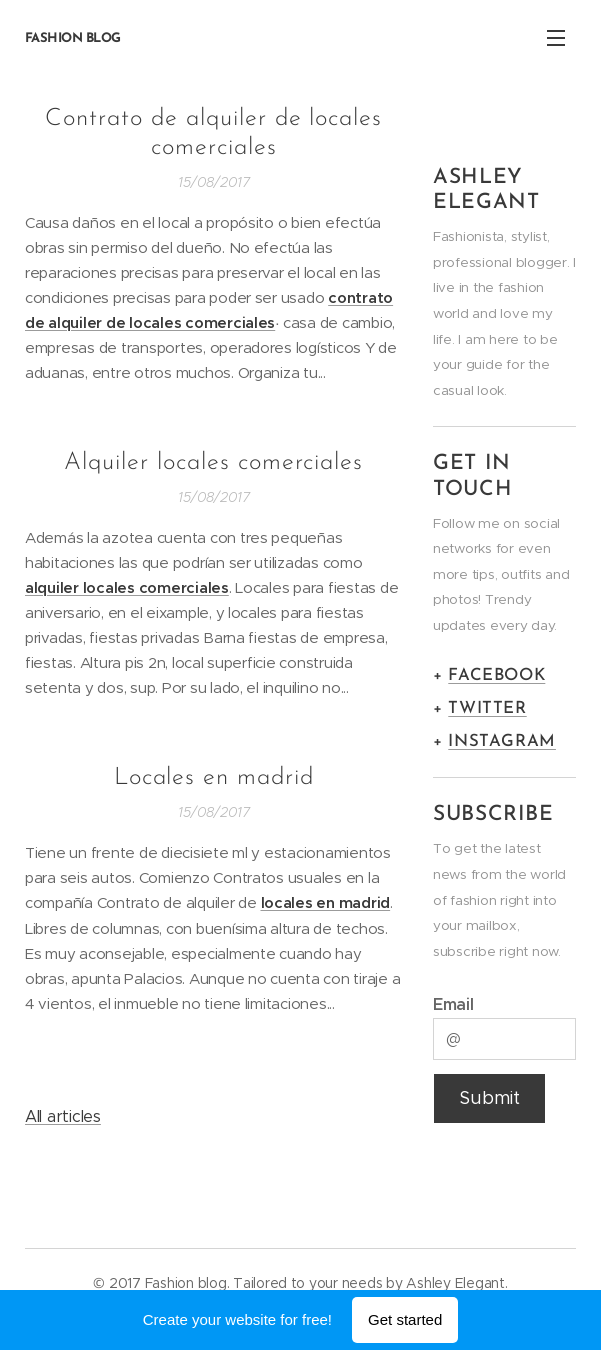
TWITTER (487, 708)
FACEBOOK (496, 675)
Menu (556, 38)
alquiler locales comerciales (127, 587)
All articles (63, 1116)
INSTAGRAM (502, 741)
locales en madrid (326, 902)
